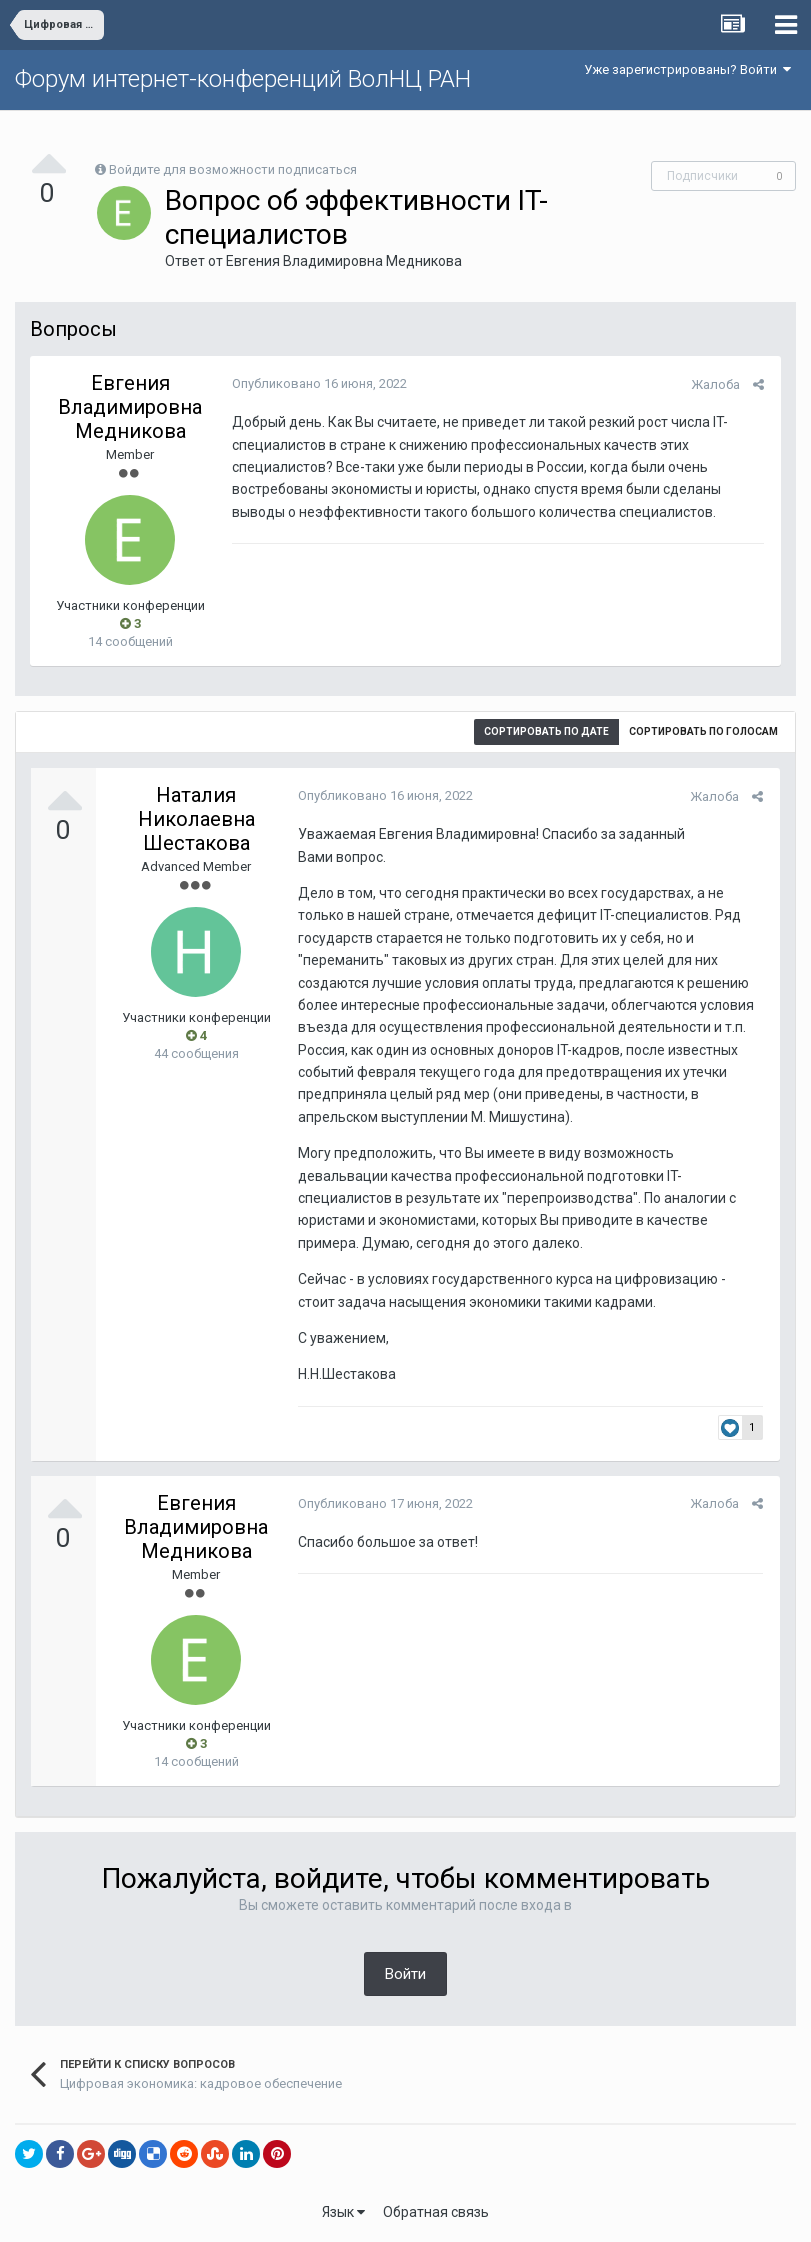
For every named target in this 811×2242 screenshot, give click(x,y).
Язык (343, 2212)
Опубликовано (317, 383)
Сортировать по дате (546, 731)
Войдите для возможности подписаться (233, 169)
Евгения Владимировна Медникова (344, 261)
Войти (405, 1974)
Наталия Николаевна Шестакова (196, 819)
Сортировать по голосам (703, 731)
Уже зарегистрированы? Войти (687, 69)
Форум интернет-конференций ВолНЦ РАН (243, 79)
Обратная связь (436, 2212)
